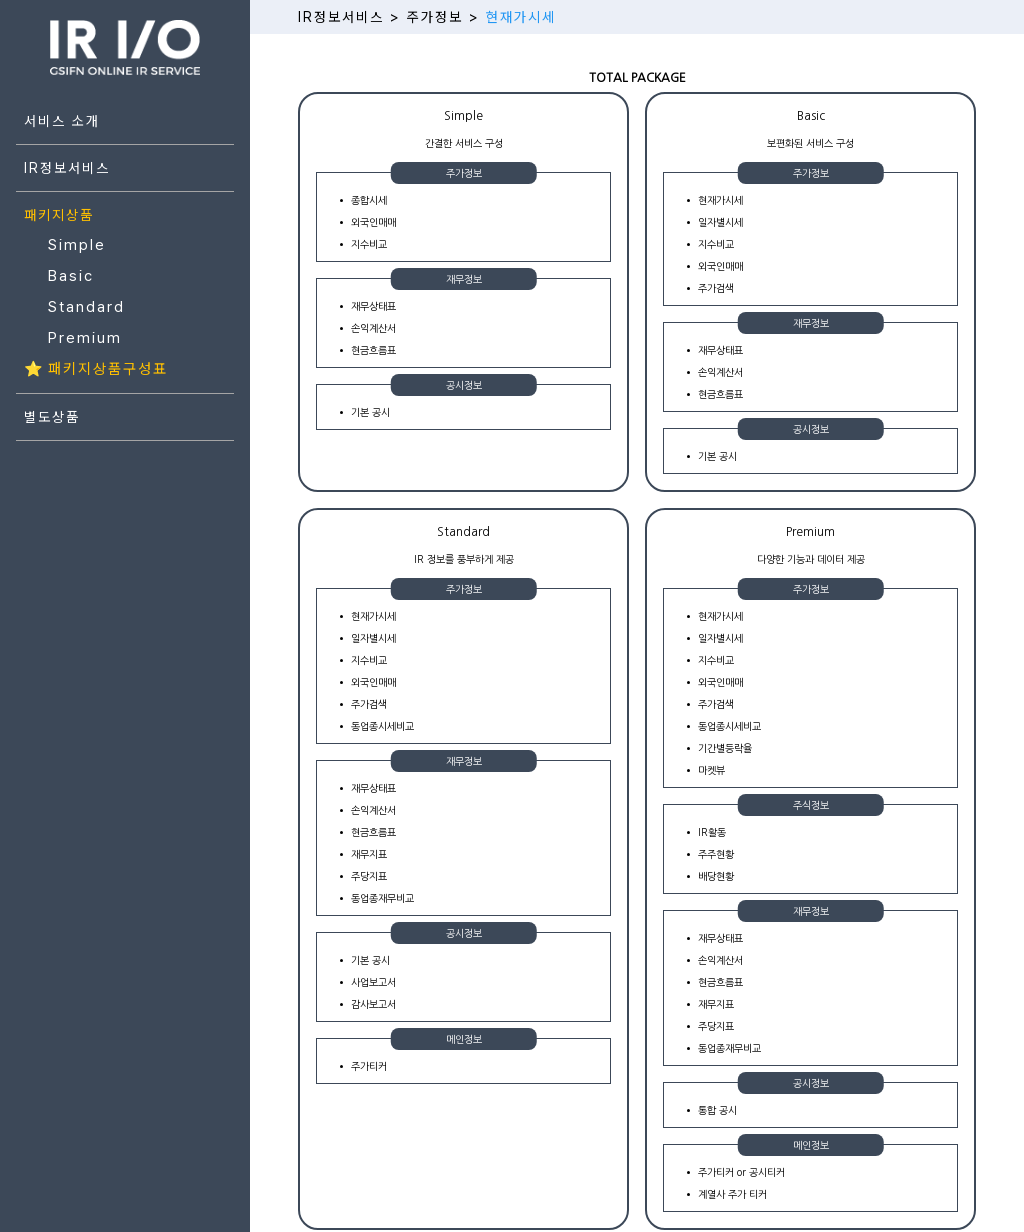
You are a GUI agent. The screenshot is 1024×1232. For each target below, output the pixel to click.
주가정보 (435, 17)
